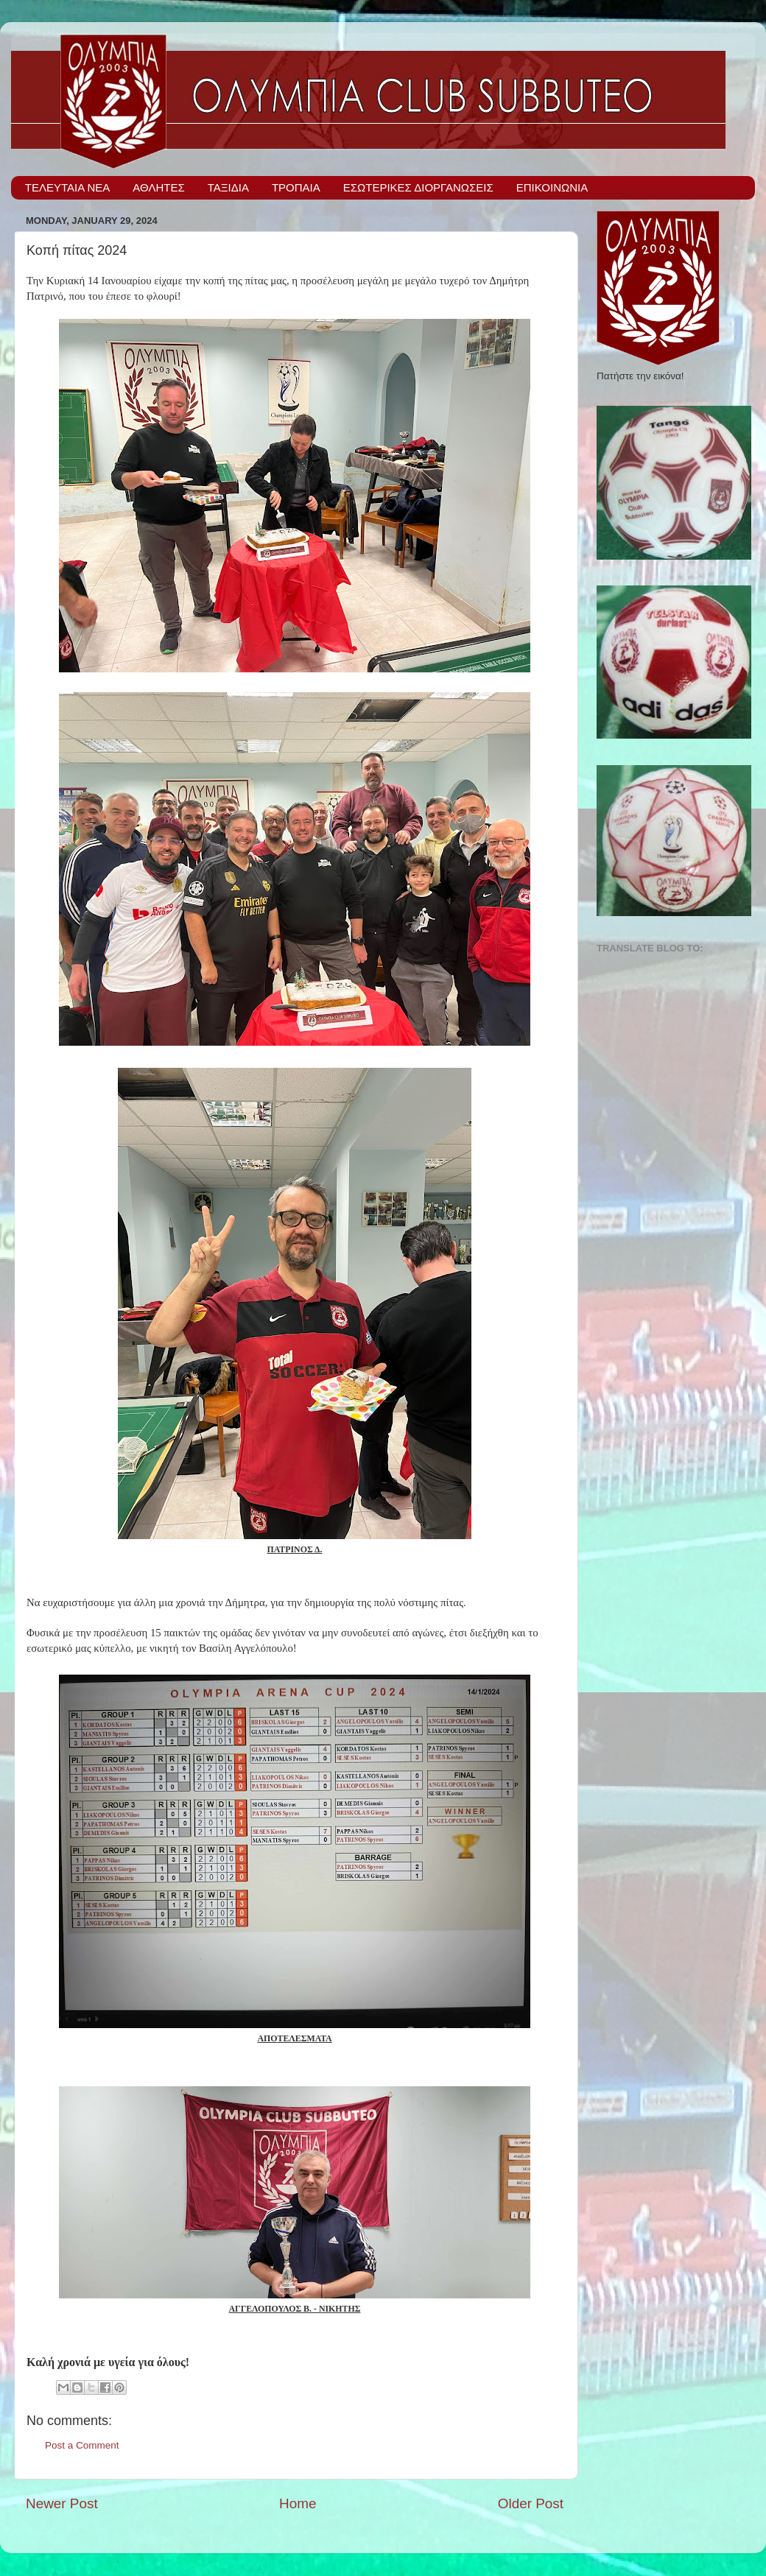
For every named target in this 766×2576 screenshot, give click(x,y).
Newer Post (62, 2503)
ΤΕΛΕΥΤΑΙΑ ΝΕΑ (67, 187)
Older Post (530, 2503)
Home (297, 2503)
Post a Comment (82, 2445)
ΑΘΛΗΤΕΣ (158, 187)
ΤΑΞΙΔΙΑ (228, 187)
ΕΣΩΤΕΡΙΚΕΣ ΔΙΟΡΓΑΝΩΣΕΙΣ (418, 187)
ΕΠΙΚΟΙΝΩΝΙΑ (552, 187)
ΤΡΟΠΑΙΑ (296, 187)
